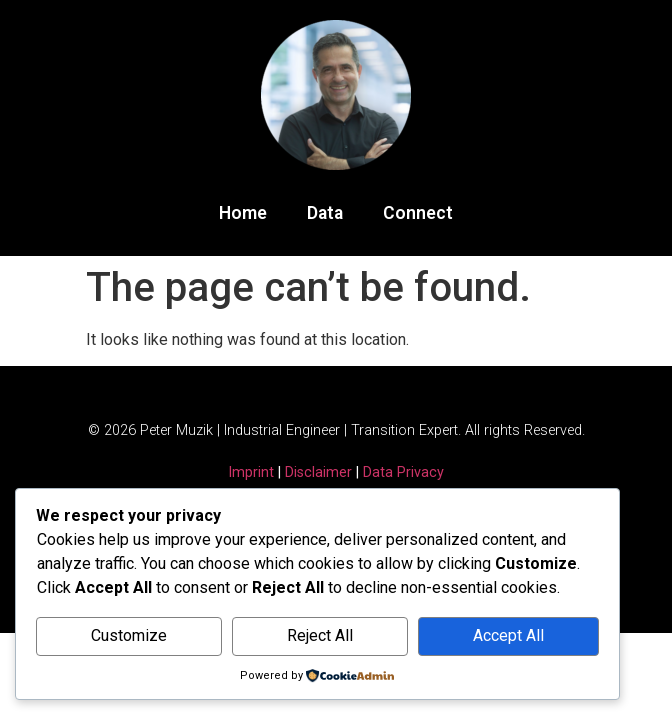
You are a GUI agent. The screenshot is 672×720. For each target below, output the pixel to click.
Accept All (508, 635)
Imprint (251, 472)
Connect (418, 213)
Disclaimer (318, 472)
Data (325, 213)
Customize (129, 635)
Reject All (320, 635)
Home (243, 213)
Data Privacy (403, 472)
